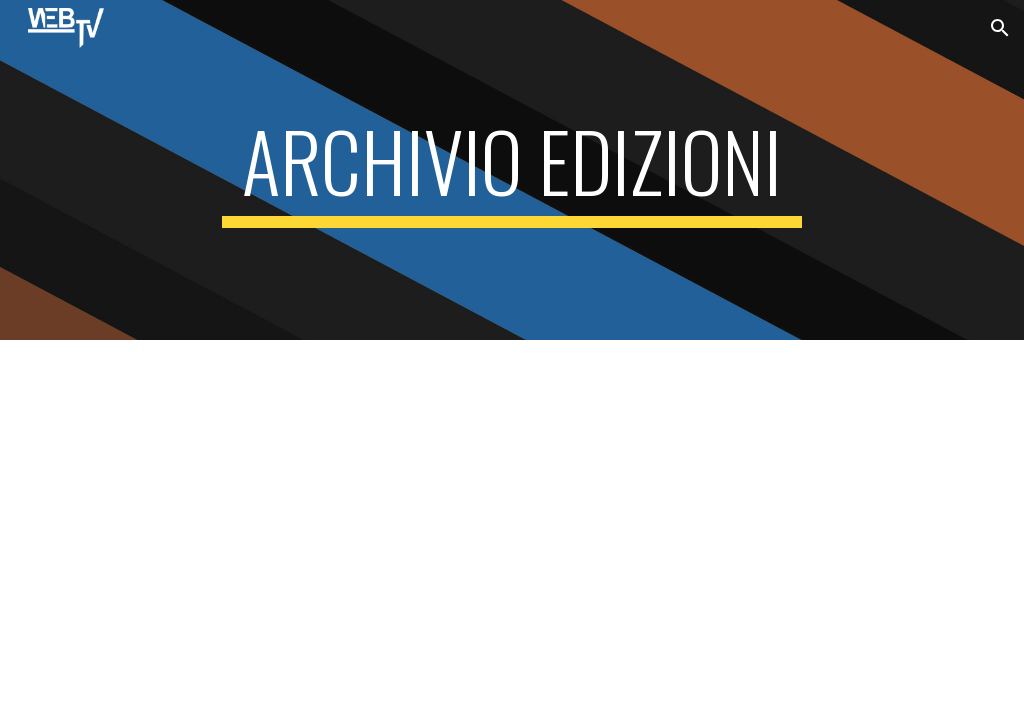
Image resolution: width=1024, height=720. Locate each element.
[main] (511, 170)
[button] (1000, 28)
